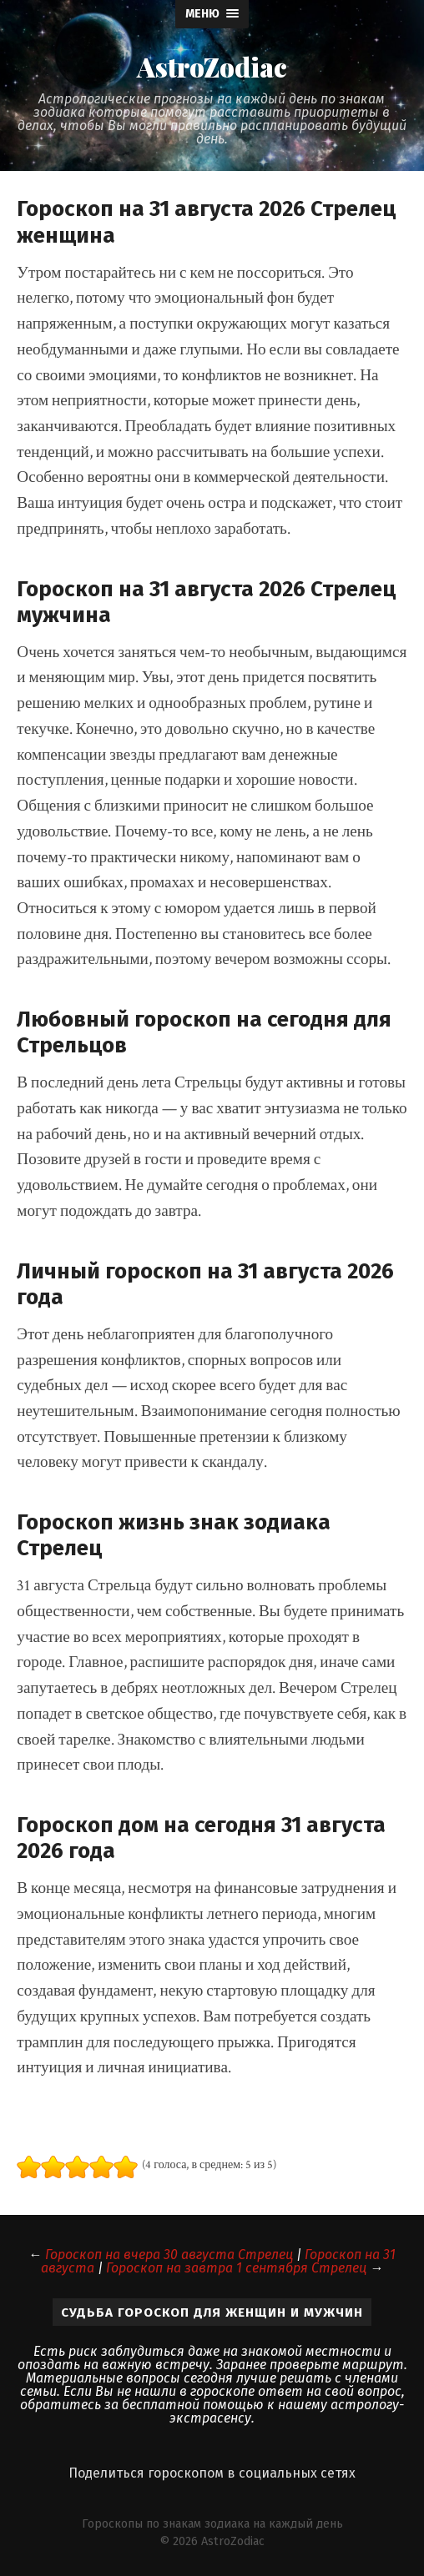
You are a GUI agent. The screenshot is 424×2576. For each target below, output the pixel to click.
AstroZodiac (212, 66)
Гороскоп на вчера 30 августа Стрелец (169, 2254)
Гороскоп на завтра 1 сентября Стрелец (236, 2268)
